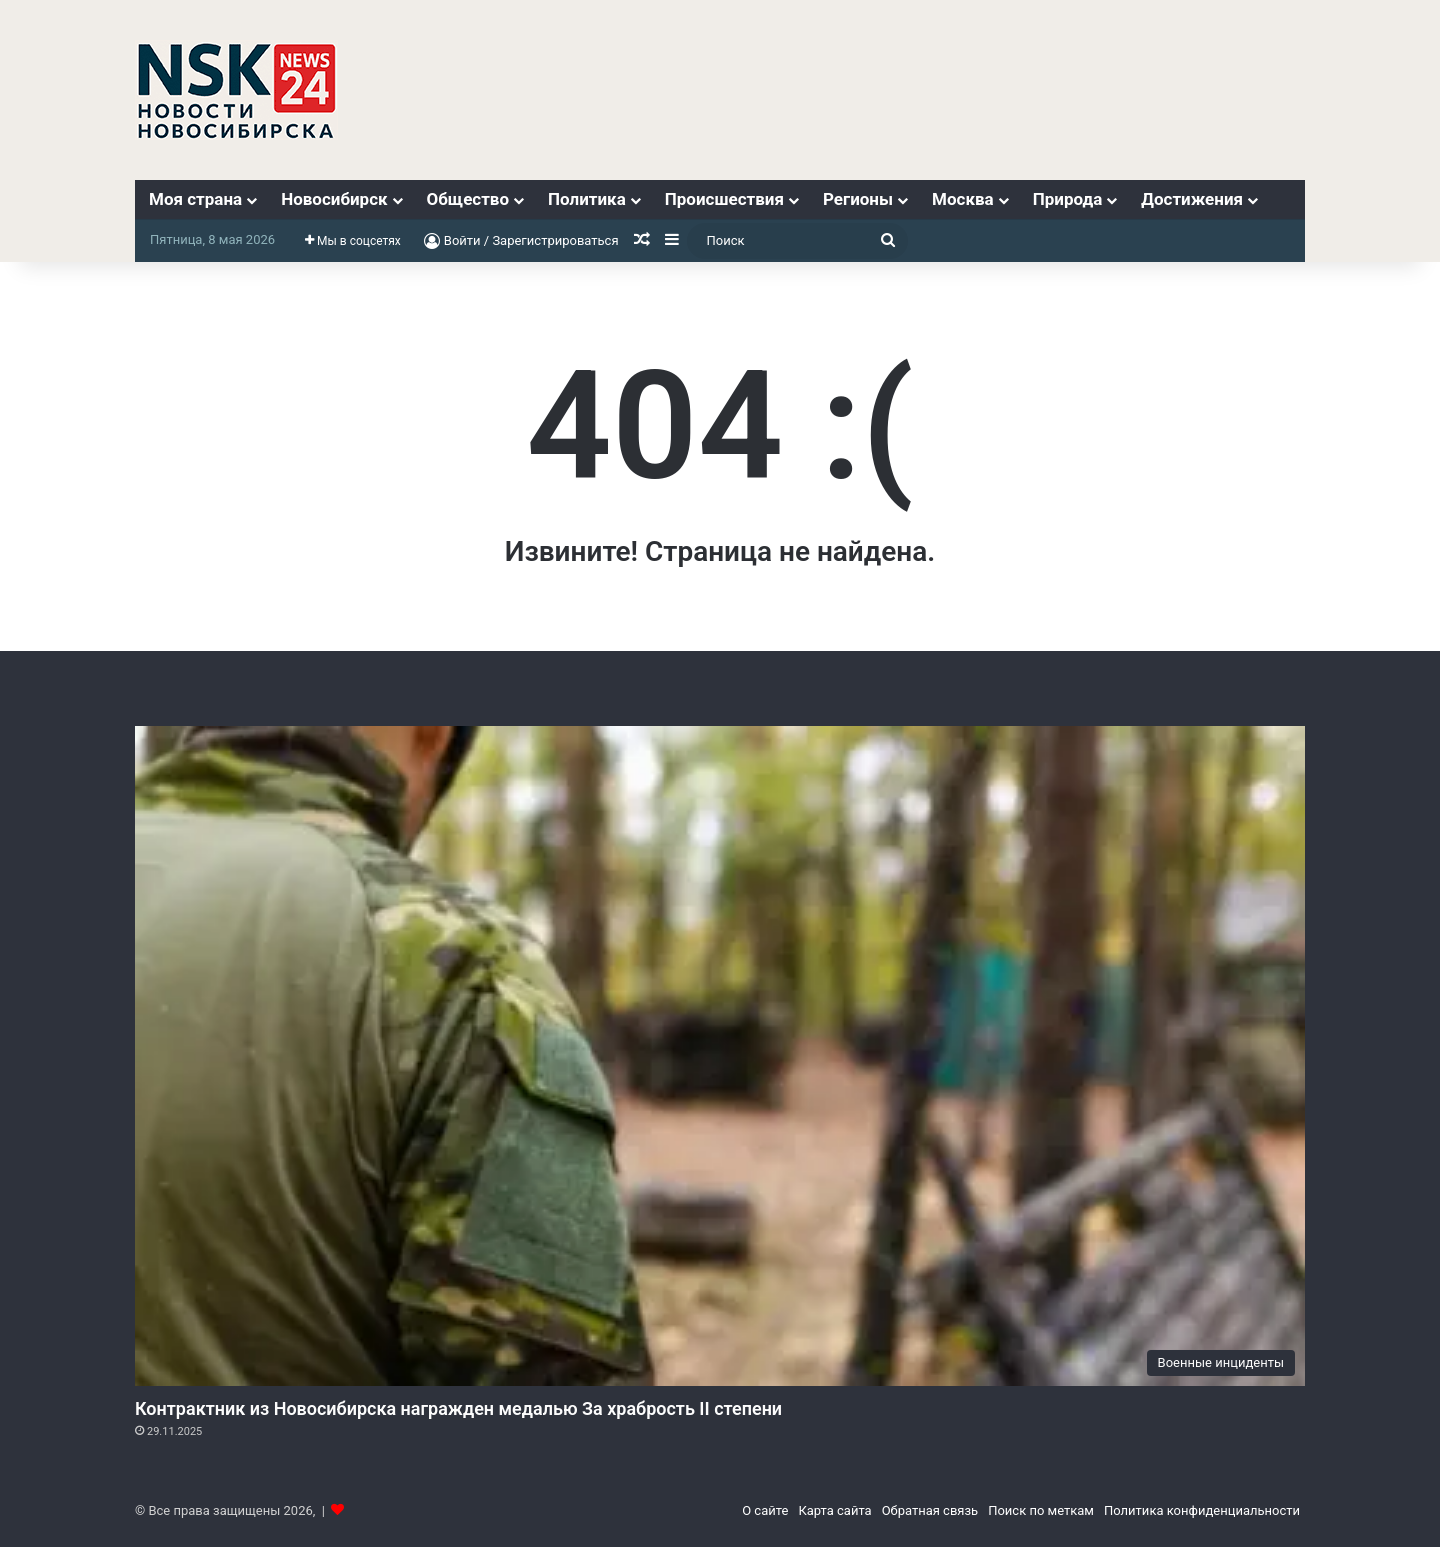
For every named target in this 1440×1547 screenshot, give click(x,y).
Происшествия (724, 199)
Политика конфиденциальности (1202, 1510)
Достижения (1192, 199)
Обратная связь (930, 1510)
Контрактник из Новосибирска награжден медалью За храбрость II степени (458, 1408)
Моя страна (195, 199)
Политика (587, 199)
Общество (468, 199)
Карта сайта (834, 1510)
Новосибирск (334, 199)
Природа (1068, 199)
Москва (963, 199)
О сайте (765, 1510)
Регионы (858, 199)
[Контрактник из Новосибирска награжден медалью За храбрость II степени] (720, 1056)
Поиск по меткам (1041, 1510)
